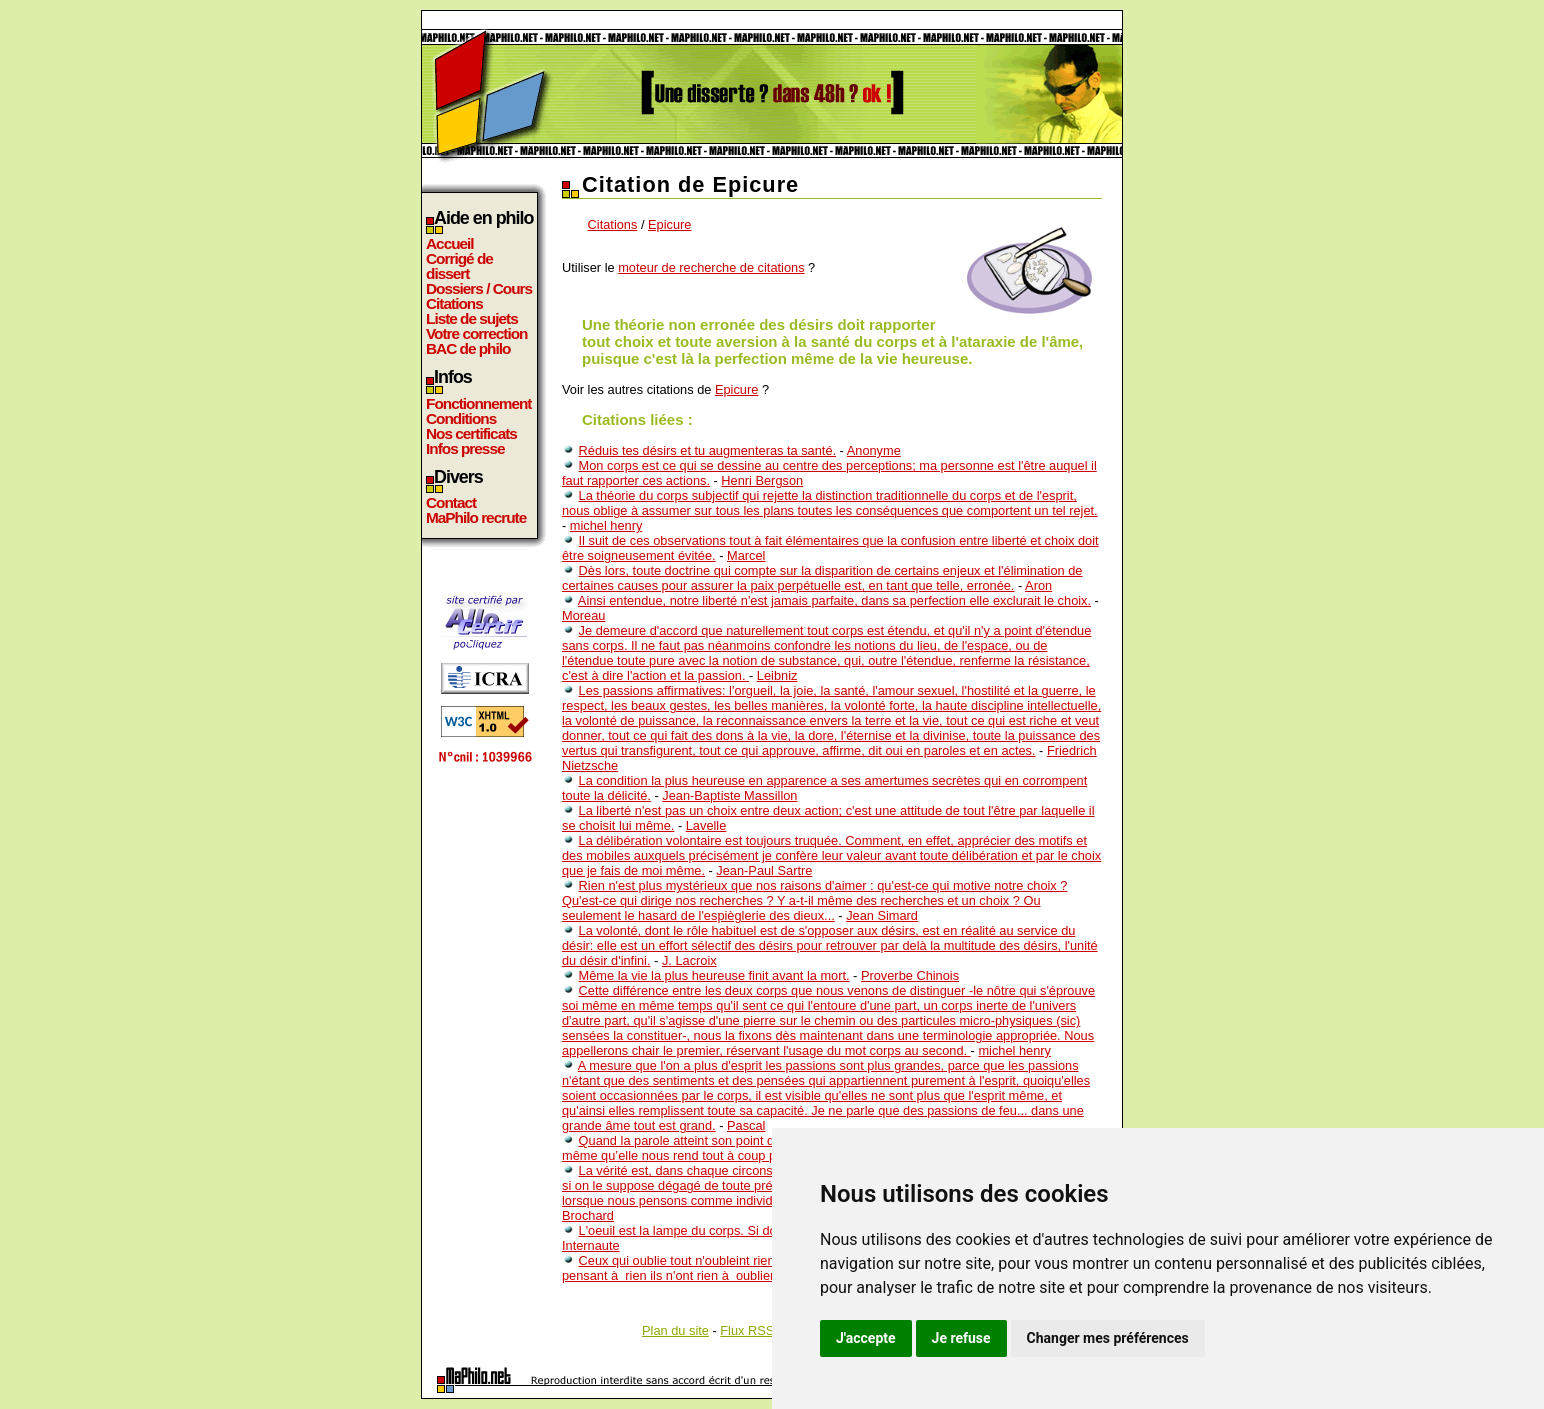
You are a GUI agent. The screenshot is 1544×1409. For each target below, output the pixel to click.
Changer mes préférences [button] (1108, 1338)
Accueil (450, 243)
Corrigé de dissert (459, 266)
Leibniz (777, 675)
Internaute (591, 1245)
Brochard (588, 1215)
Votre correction (477, 333)
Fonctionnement (478, 403)
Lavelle (706, 825)
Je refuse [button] (961, 1338)
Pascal (746, 1125)
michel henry (606, 525)
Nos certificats (471, 433)
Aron (1038, 585)
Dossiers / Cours (479, 288)
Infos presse (465, 448)
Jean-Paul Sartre (764, 870)
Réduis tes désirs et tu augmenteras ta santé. (708, 450)
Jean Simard (882, 915)
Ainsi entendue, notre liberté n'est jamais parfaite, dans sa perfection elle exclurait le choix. (834, 600)
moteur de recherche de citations (711, 267)
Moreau (583, 615)
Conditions (461, 418)
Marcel (746, 555)
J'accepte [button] (866, 1338)
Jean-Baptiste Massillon (729, 795)
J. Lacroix (689, 960)
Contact (451, 502)
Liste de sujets (472, 318)
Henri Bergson (762, 480)
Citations (454, 303)
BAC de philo (468, 348)
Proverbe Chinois (910, 975)
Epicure (669, 224)
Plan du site (675, 1330)
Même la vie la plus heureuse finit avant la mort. (714, 975)
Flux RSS (747, 1330)
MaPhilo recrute (476, 517)
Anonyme (874, 450)
